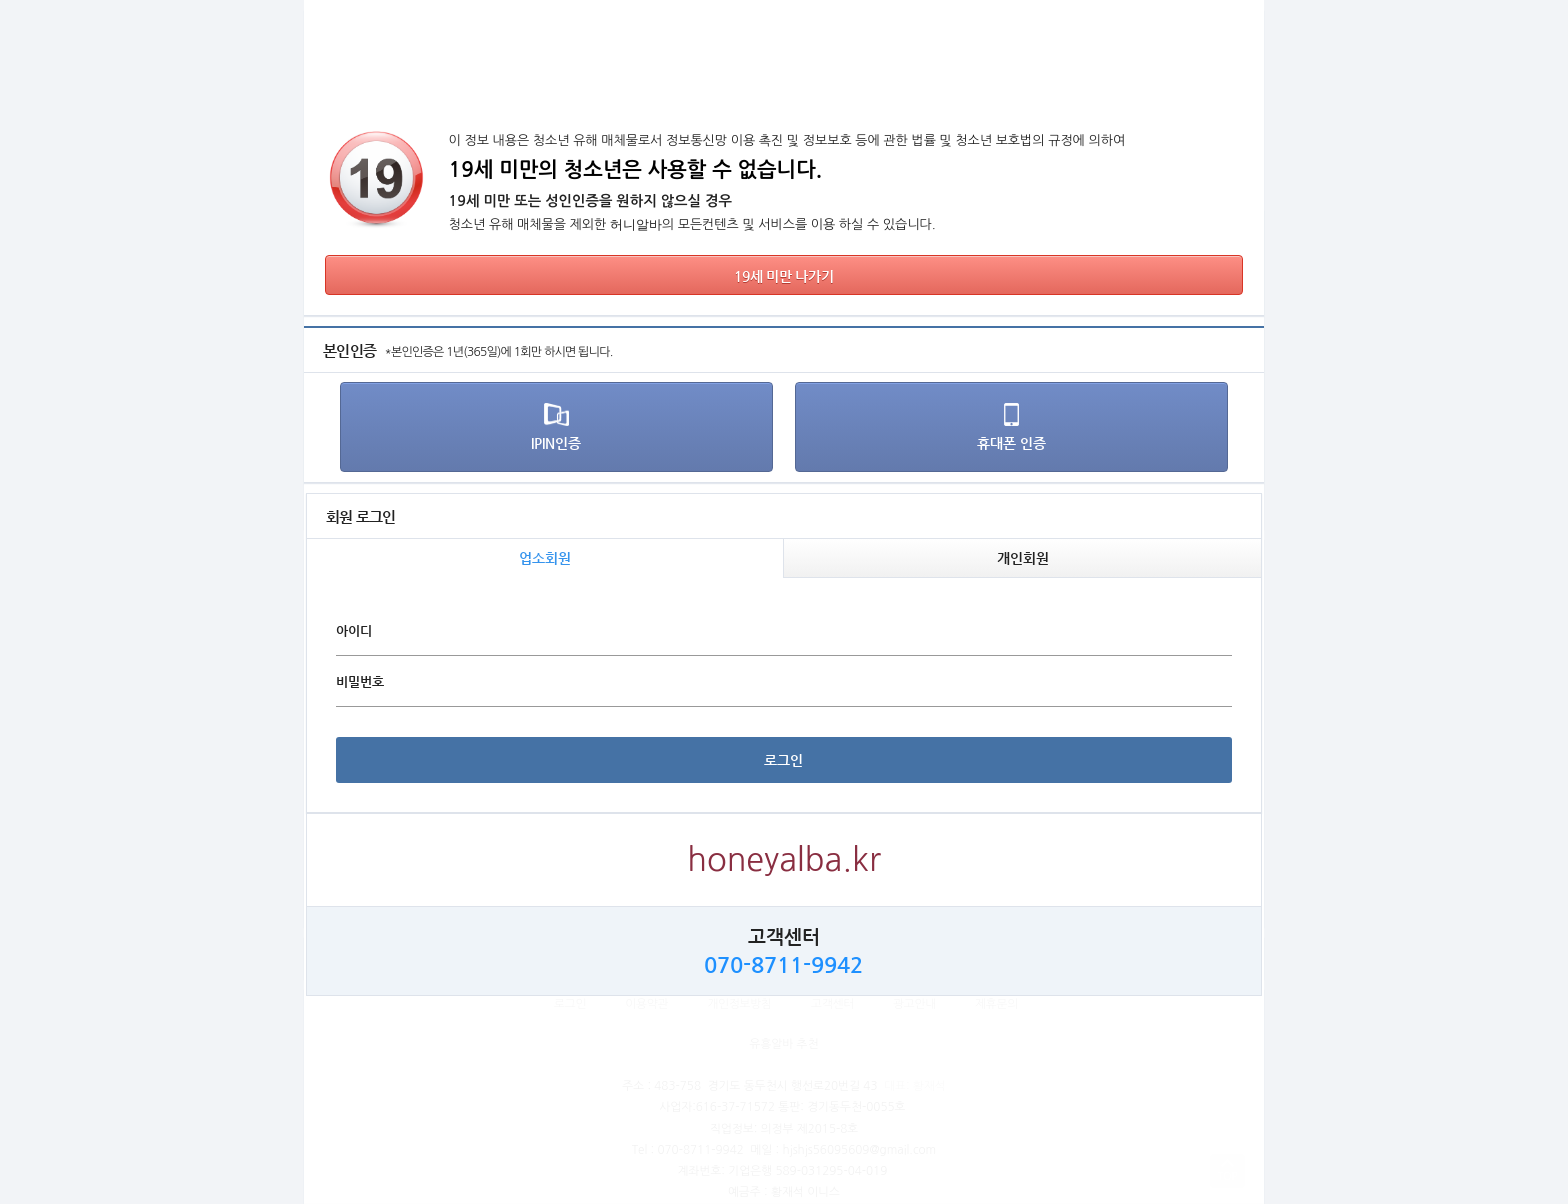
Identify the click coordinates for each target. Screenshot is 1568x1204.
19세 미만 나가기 (783, 276)
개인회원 (1023, 558)
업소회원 (545, 558)
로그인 (783, 760)
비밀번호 (360, 681)
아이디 (354, 630)
